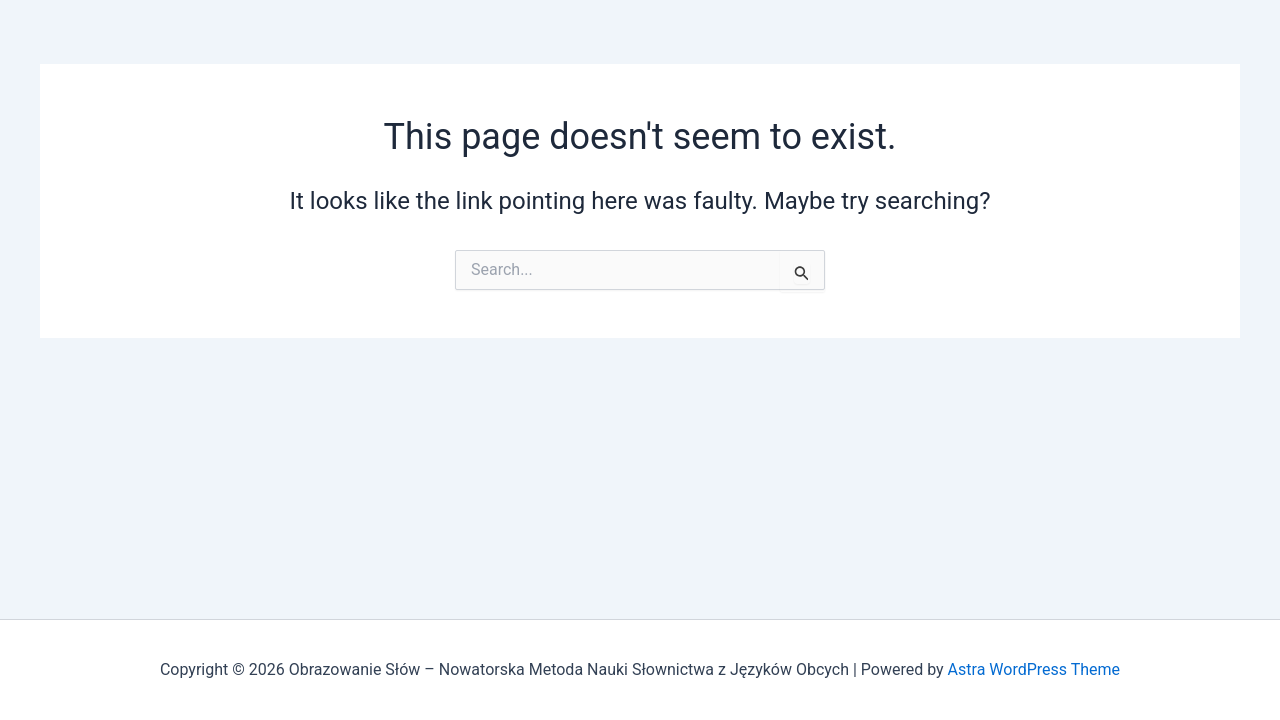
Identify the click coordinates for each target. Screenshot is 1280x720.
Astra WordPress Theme (1034, 669)
